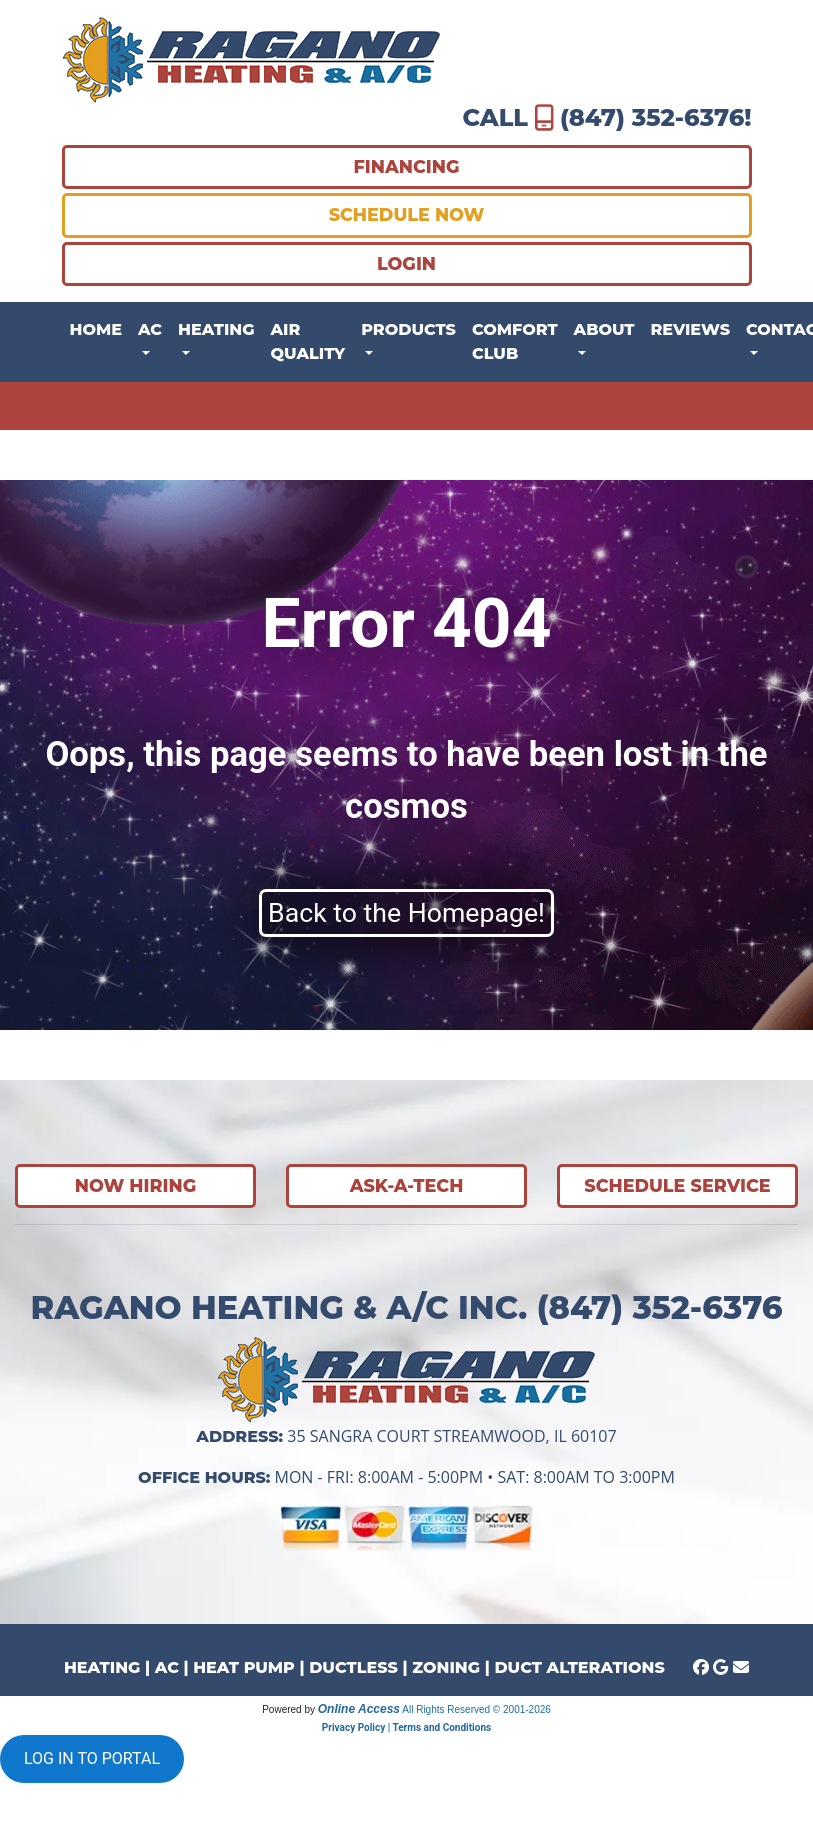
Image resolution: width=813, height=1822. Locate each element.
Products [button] (408, 329)
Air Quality (308, 341)
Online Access (359, 1709)
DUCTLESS (353, 1667)
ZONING (446, 1667)
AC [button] (150, 329)
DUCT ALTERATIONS (579, 1667)
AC (167, 1667)
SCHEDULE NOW (407, 214)
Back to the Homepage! (406, 913)
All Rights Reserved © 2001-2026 (476, 1709)
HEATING (102, 1667)
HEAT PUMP (244, 1667)
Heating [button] (216, 329)
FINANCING (407, 166)
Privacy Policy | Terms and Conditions (406, 1727)
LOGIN (406, 263)
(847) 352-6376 (652, 117)
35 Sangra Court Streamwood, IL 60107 (451, 1436)
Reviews (691, 329)
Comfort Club (515, 341)
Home (96, 329)
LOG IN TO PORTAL (92, 1758)
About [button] (604, 329)
